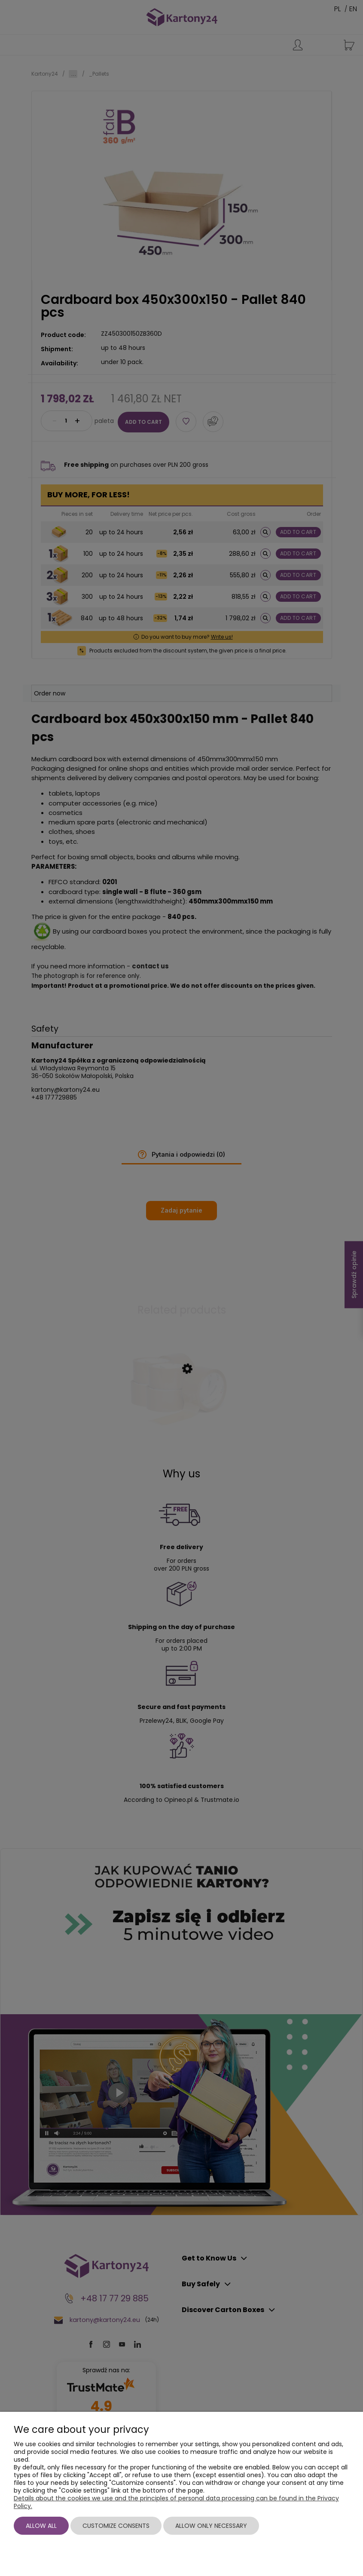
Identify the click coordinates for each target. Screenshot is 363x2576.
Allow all (41, 2525)
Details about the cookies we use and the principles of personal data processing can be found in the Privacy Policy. (176, 2502)
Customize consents (115, 2525)
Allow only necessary (211, 2525)
